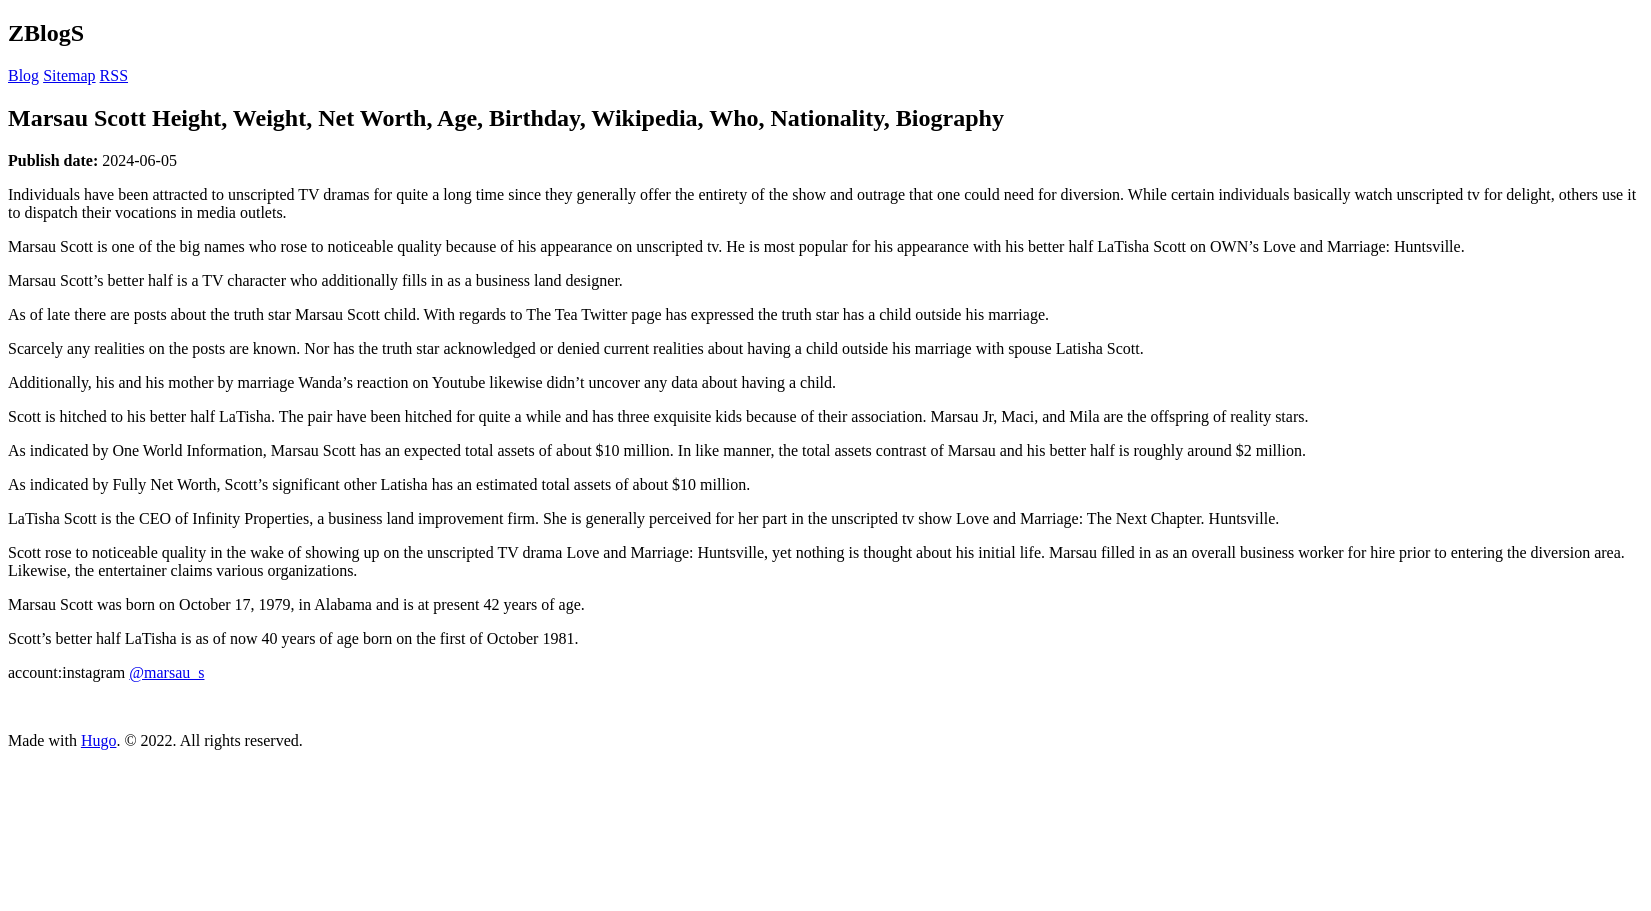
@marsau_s (166, 672)
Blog (23, 75)
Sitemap (69, 75)
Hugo (99, 740)
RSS (114, 75)
